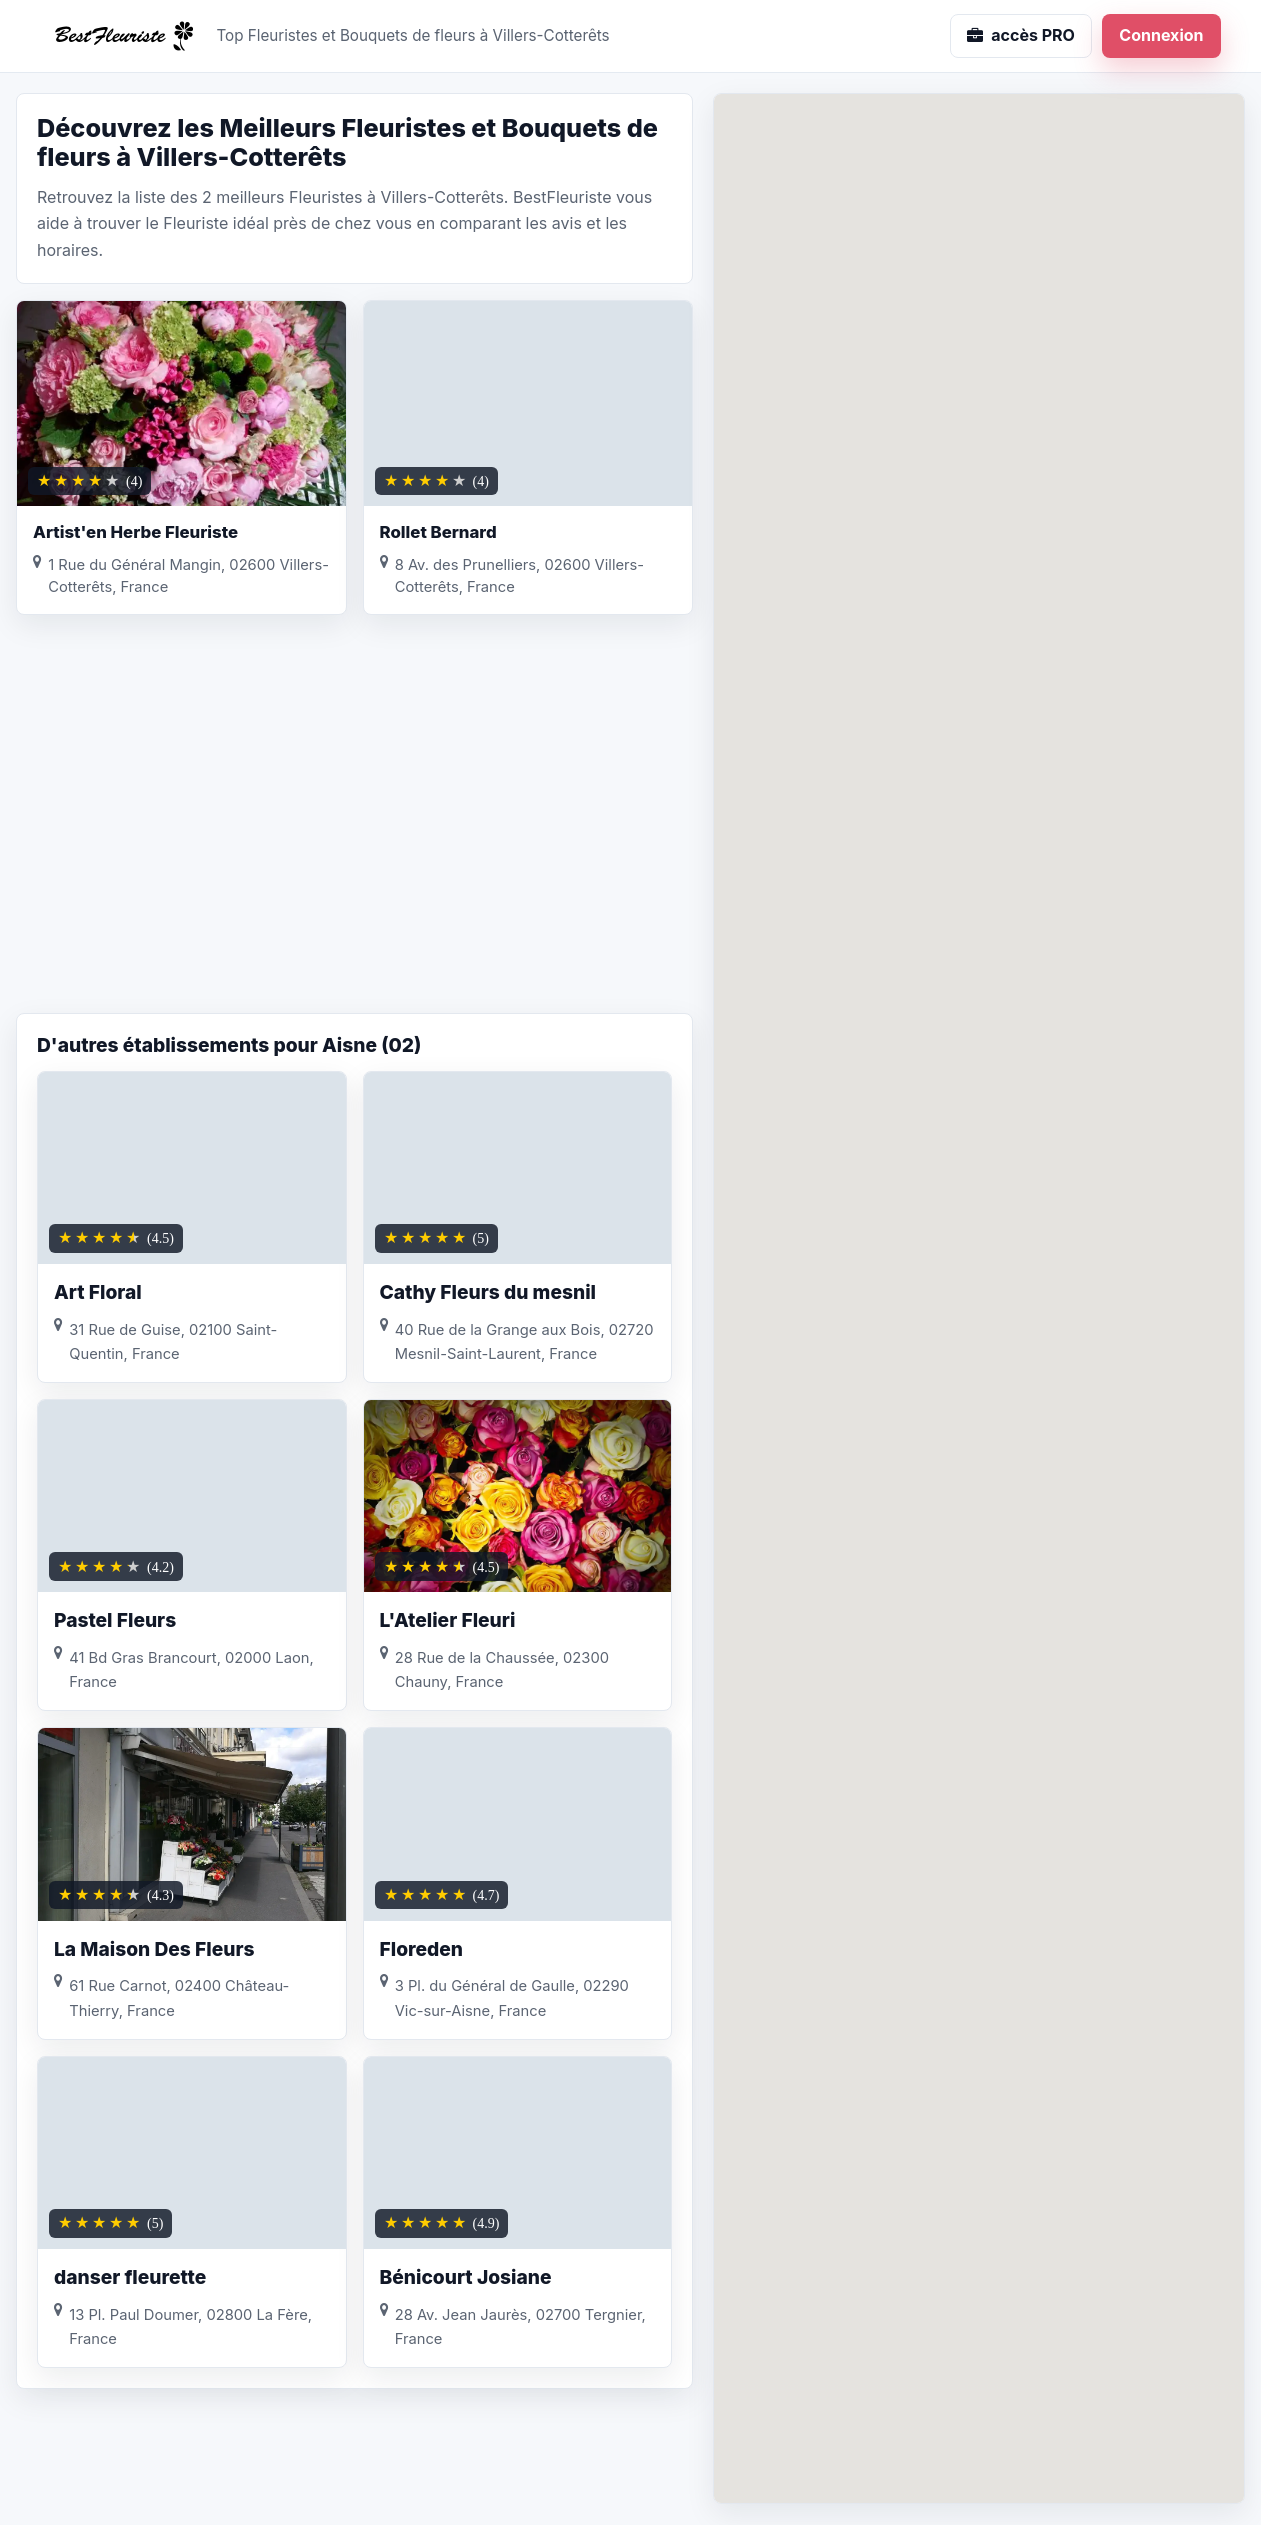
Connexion (1161, 35)
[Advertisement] (354, 853)
